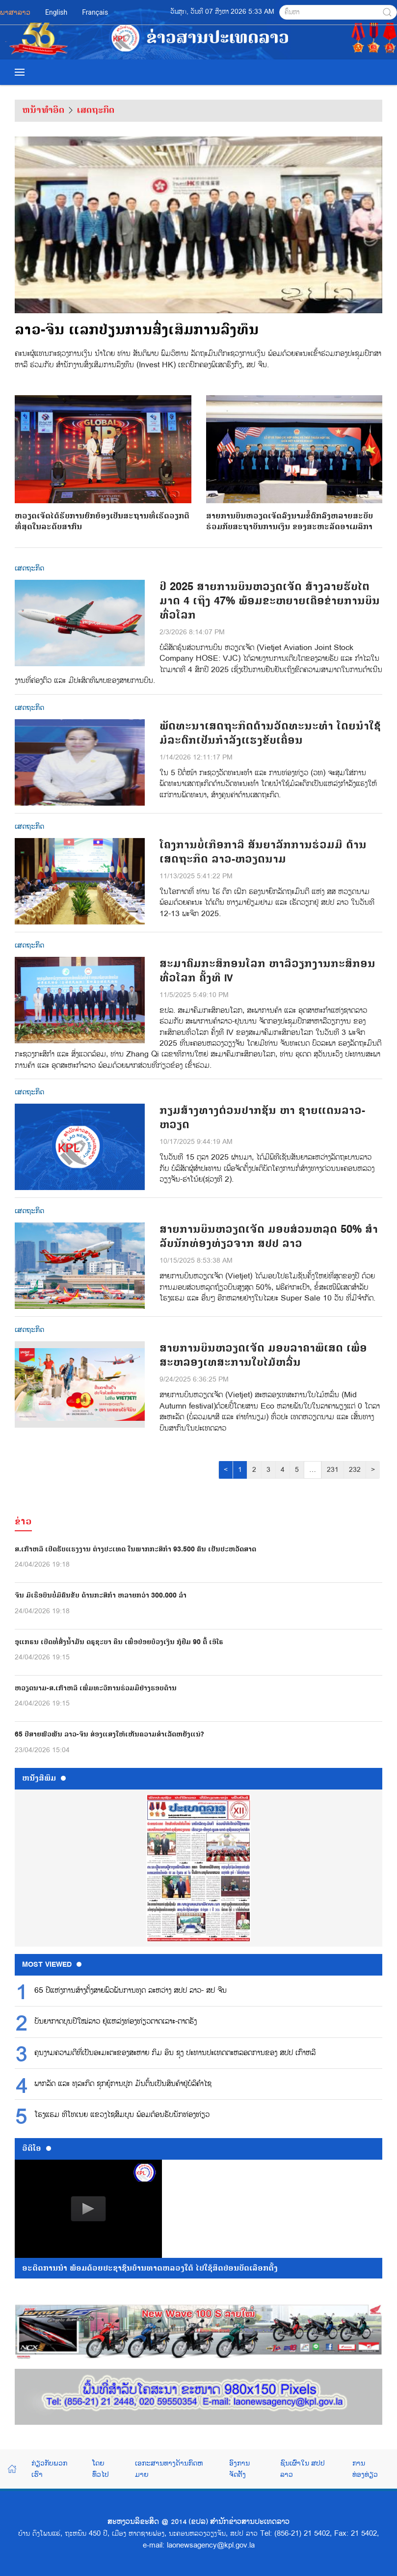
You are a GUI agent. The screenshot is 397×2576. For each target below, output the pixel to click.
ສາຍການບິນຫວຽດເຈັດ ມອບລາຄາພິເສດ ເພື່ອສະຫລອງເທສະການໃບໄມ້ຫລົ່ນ (263, 1355)
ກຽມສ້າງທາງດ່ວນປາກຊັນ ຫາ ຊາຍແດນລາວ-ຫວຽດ (262, 1118)
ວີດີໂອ (36, 2148)
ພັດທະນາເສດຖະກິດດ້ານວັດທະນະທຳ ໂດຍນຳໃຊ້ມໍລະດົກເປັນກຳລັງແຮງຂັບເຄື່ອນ (270, 733)
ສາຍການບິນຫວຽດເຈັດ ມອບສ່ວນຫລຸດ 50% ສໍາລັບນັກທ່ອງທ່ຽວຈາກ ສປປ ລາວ (268, 1236)
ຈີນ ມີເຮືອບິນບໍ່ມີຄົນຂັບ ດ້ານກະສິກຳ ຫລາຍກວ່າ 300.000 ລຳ (100, 1595)
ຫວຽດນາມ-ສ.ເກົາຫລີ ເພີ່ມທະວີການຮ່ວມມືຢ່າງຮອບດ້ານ (96, 1688)
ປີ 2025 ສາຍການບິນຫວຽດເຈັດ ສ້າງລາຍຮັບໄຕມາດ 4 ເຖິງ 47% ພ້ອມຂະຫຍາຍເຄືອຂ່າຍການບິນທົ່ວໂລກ (269, 601)
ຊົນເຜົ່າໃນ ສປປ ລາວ (302, 2468)
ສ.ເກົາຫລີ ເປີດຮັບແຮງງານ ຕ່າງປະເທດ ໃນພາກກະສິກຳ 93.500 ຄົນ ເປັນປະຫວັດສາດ (135, 1549)
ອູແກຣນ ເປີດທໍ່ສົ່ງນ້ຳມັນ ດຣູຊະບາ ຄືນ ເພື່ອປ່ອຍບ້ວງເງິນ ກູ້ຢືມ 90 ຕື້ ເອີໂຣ (119, 1642)
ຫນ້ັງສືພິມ (44, 1778)
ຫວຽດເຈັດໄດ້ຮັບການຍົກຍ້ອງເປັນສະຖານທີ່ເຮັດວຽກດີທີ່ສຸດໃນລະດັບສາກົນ (103, 463)
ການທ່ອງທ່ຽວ (365, 2468)
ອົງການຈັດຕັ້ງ (239, 2468)
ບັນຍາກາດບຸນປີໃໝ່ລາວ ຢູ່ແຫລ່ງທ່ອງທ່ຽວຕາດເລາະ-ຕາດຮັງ (115, 2021)
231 (333, 1470)
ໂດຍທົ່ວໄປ (100, 2468)
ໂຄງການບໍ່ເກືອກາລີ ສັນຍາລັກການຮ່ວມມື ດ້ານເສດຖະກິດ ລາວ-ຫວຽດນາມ (263, 852)
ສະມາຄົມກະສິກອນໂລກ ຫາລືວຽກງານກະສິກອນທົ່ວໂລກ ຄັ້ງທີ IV (267, 971)
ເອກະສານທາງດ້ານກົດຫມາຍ (169, 2468)
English (56, 12)
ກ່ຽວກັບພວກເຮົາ (49, 2468)
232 (355, 1470)
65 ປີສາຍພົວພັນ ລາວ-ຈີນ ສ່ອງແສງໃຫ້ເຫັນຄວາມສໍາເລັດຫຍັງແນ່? (109, 1734)
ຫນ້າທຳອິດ (43, 110)
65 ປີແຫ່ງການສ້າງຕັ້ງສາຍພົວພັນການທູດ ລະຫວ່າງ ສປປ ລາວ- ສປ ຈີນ (130, 1990)
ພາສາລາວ (15, 12)
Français (95, 12)
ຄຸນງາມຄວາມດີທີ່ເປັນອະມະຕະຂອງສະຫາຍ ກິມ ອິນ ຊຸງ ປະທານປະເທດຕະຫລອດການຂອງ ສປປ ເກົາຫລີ (175, 2053)
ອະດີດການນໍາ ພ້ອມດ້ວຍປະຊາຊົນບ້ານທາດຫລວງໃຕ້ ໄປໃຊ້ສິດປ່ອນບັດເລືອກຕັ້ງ (150, 2268)
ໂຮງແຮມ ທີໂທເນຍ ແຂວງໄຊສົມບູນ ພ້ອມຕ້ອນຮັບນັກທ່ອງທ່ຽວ (122, 2115)
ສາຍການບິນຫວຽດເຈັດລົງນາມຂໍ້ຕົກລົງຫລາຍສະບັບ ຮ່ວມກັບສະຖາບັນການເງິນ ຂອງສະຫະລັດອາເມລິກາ (294, 463)
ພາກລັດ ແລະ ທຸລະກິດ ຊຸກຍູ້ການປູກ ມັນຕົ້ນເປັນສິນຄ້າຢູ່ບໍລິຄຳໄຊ (123, 2084)
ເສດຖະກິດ (95, 110)
